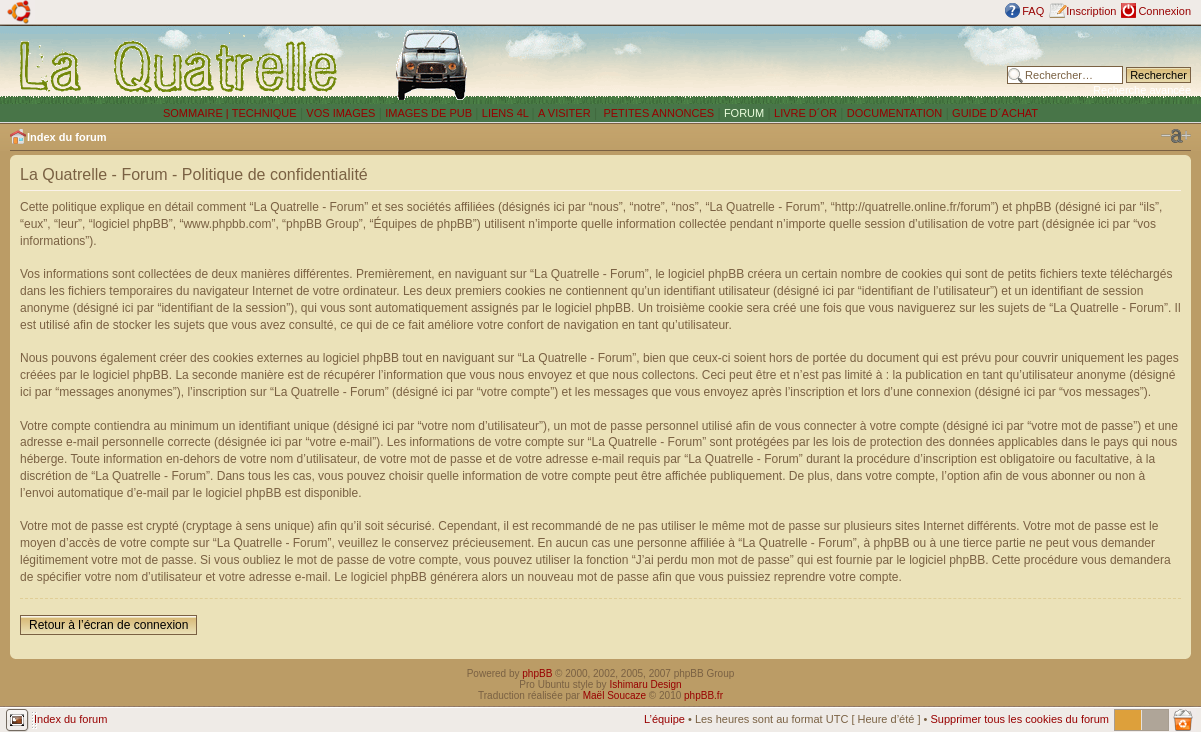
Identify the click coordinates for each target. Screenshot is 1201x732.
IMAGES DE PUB (428, 113)
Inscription (1091, 11)
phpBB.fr (703, 695)
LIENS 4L (507, 113)
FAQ (1033, 11)
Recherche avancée (1142, 90)
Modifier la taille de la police (1176, 136)
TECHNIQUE (264, 113)
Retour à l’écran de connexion (108, 625)
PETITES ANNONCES (657, 113)
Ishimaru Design (645, 684)
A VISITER (564, 113)
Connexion (1164, 11)
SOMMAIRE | (197, 113)
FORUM (744, 113)
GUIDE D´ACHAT (995, 113)
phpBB (537, 673)
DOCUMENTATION (895, 113)
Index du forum (66, 137)
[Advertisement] (757, 65)
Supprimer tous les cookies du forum (1019, 719)
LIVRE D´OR (805, 113)
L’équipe (664, 719)
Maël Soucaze (614, 695)
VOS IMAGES (340, 113)
